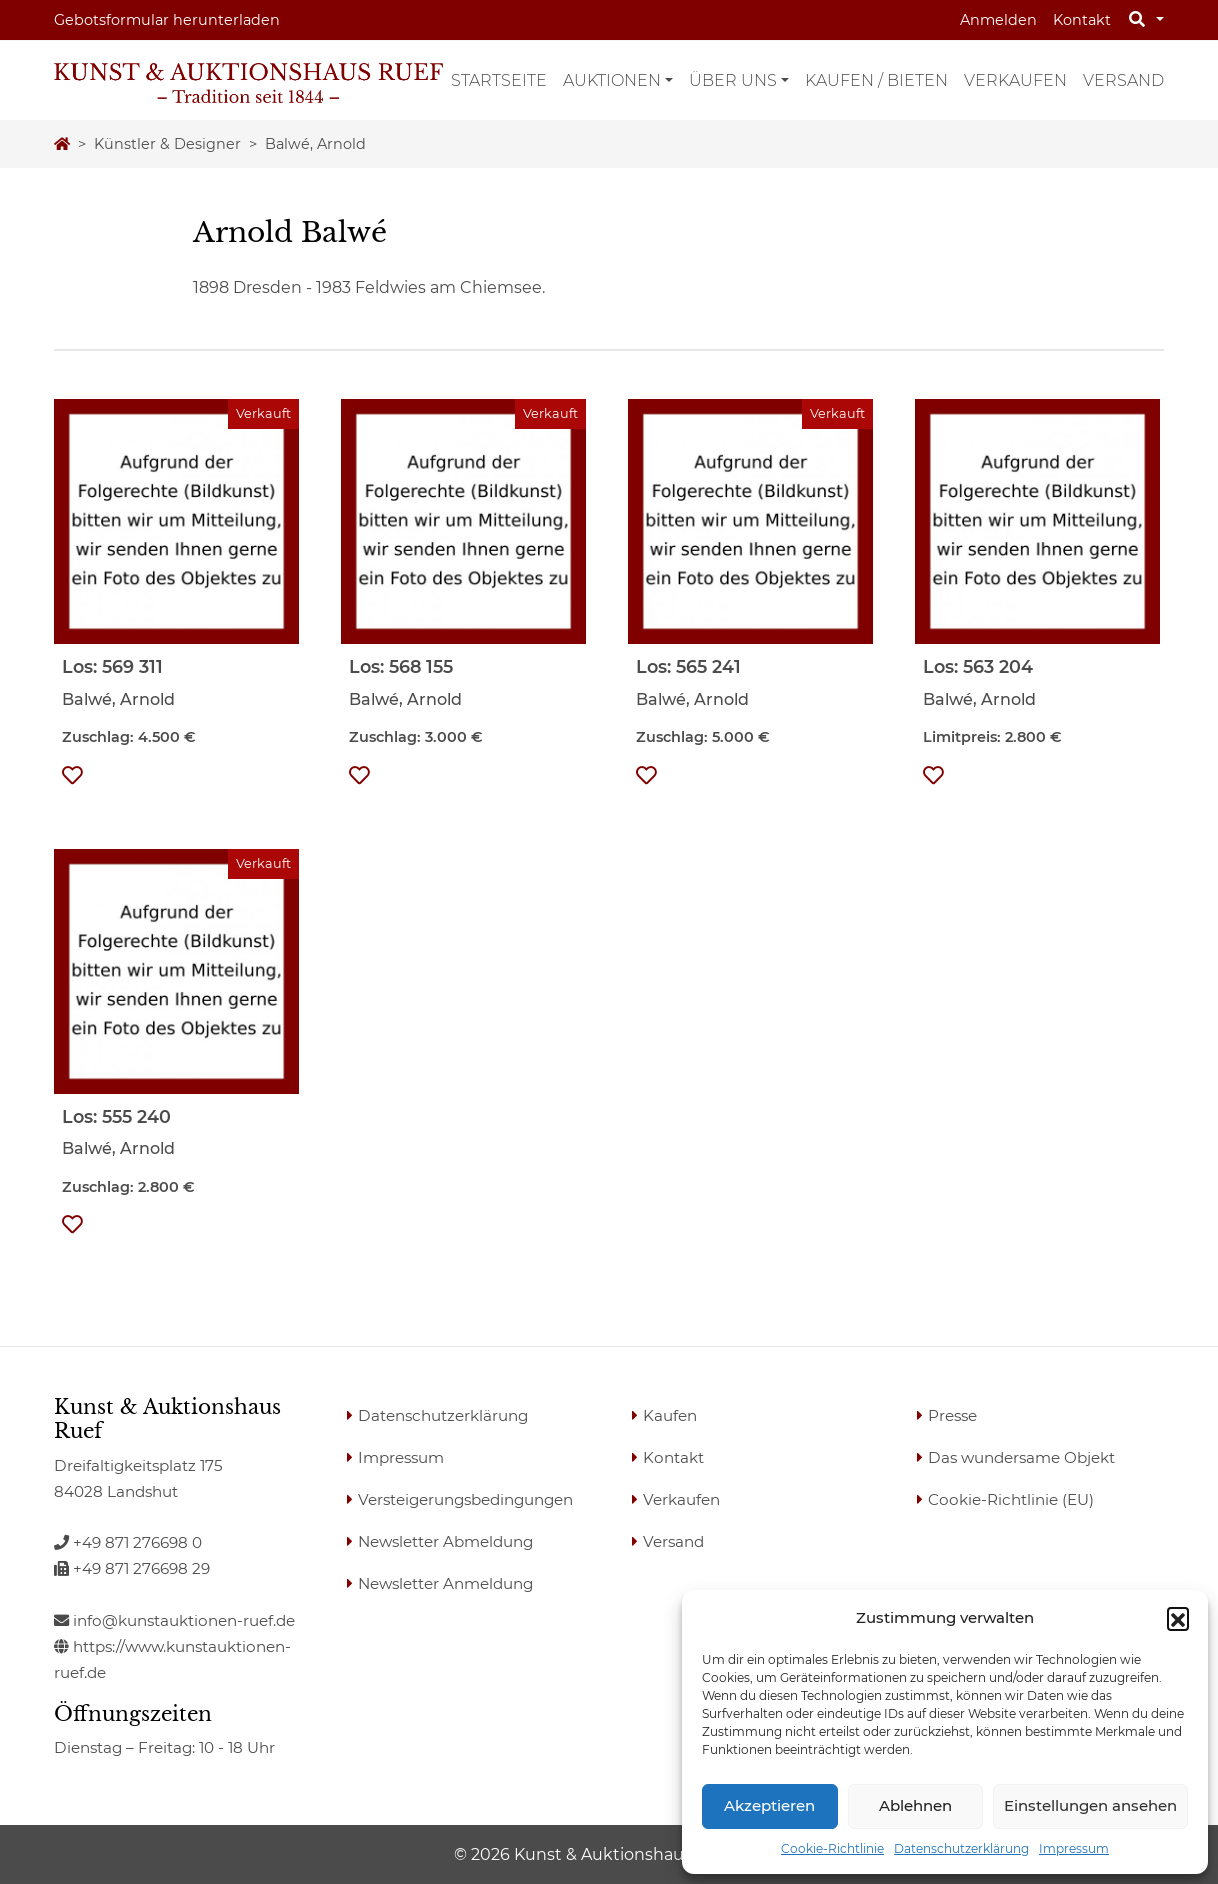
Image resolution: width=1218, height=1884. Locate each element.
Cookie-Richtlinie (832, 1848)
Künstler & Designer (167, 144)
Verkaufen (1015, 80)
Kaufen (670, 1415)
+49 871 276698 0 (128, 1542)
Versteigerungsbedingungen (465, 1499)
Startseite (499, 80)
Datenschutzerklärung (961, 1848)
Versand (1123, 80)
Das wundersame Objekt (1021, 1457)
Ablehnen (915, 1805)
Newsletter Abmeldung (445, 1541)
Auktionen (612, 80)
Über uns (733, 80)
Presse (952, 1415)
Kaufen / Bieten (876, 80)
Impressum (1074, 1848)
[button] (1178, 1618)
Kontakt (1082, 20)
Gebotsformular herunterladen (167, 20)
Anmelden (998, 20)
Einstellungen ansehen (1090, 1805)
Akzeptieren (769, 1805)
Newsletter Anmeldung (445, 1583)
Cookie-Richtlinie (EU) (1011, 1499)
